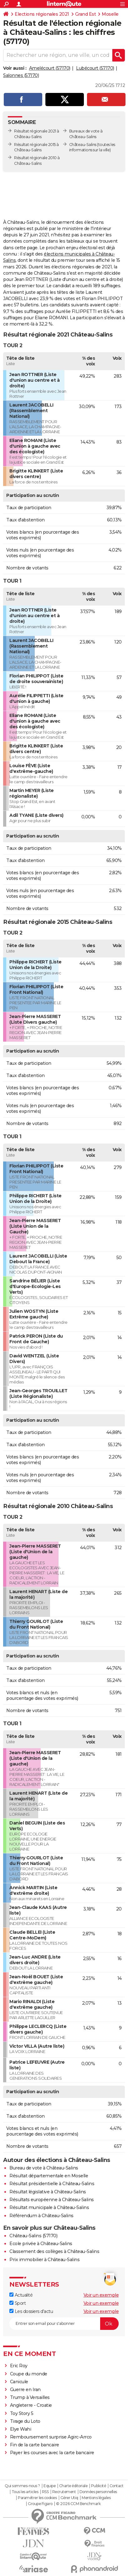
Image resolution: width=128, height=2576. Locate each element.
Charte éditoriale (73, 2486)
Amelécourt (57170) (49, 68)
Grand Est (85, 14)
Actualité (21, 2295)
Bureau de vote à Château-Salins (43, 2168)
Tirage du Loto (25, 2421)
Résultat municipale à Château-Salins (49, 2207)
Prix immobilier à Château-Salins (44, 2259)
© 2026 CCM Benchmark (78, 2504)
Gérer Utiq (69, 2498)
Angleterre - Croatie (31, 2405)
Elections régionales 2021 (42, 14)
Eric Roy (19, 2366)
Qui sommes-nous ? (22, 2486)
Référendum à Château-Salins (41, 2215)
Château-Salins (82, 144)
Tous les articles (25, 2492)
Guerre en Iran (25, 2389)
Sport (17, 2303)
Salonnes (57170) (21, 75)
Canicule (19, 2382)
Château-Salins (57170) (33, 2236)
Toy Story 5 (21, 2413)
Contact (117, 2486)
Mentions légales (96, 2498)
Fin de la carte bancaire (34, 2445)
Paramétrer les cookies (37, 2498)
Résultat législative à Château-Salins (47, 2192)
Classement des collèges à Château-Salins (54, 2251)
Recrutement (64, 2492)
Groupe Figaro (40, 2504)
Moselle (110, 14)
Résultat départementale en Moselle (48, 2176)
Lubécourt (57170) (95, 68)
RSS (45, 2492)
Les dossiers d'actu (31, 2311)
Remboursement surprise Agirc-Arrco (51, 2437)
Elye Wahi (20, 2429)
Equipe (49, 2486)
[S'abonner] (64, 2323)
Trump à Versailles (30, 2397)
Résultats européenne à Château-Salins (51, 2199)
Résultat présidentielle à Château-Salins (51, 2183)
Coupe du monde (28, 2374)
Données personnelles (98, 2492)
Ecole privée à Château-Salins (40, 2243)
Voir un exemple (101, 2295)
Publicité (98, 2486)
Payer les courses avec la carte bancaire (52, 2452)
